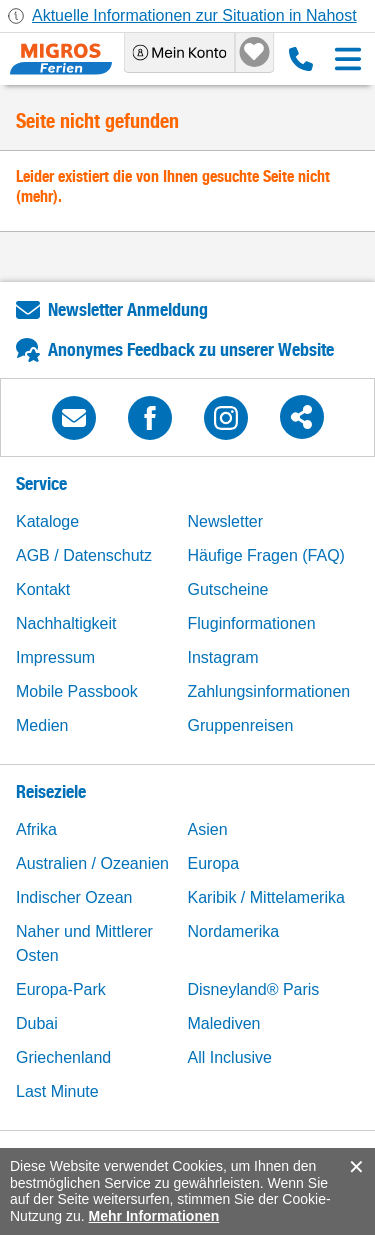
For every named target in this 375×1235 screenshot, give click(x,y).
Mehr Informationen (154, 1216)
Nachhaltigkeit (66, 623)
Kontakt (43, 589)
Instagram (223, 657)
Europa (214, 863)
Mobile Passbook (77, 691)
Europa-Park (61, 989)
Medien (42, 725)
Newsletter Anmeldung (128, 309)
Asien (208, 829)
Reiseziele (51, 791)
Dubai (37, 1023)
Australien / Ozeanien (92, 863)
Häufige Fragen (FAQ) (266, 555)
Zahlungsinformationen (269, 691)
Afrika (36, 829)
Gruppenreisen (241, 725)
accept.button (354, 1167)
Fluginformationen (252, 623)
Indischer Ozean (74, 897)
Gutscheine (228, 589)
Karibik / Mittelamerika (266, 897)
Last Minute (57, 1091)
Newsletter (226, 521)
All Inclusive (230, 1057)
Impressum (55, 657)
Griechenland (63, 1057)
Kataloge (47, 521)
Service (41, 483)
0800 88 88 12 (301, 59)
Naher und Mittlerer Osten (84, 943)
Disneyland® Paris (254, 989)
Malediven (224, 1023)
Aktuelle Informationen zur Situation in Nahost (194, 15)
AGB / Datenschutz (84, 555)
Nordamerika (234, 931)
